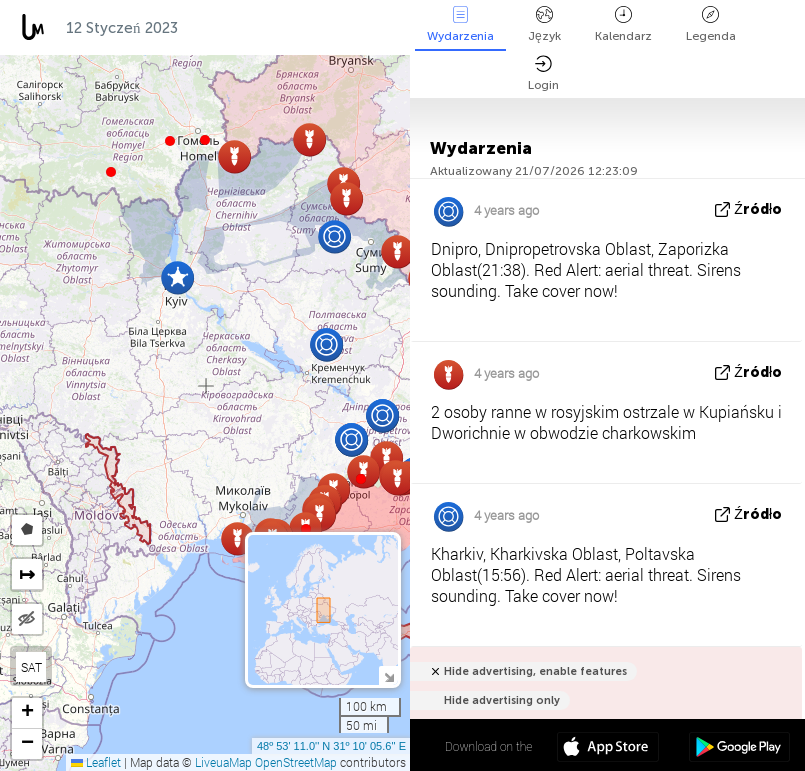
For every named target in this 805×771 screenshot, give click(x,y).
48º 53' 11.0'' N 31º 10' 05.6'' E (331, 746)
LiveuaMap (223, 762)
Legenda (711, 24)
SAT (31, 667)
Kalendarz (623, 24)
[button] (170, 141)
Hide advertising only (502, 700)
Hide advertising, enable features (535, 671)
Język (544, 24)
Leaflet (96, 762)
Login (543, 73)
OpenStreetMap (296, 762)
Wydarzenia (460, 24)
